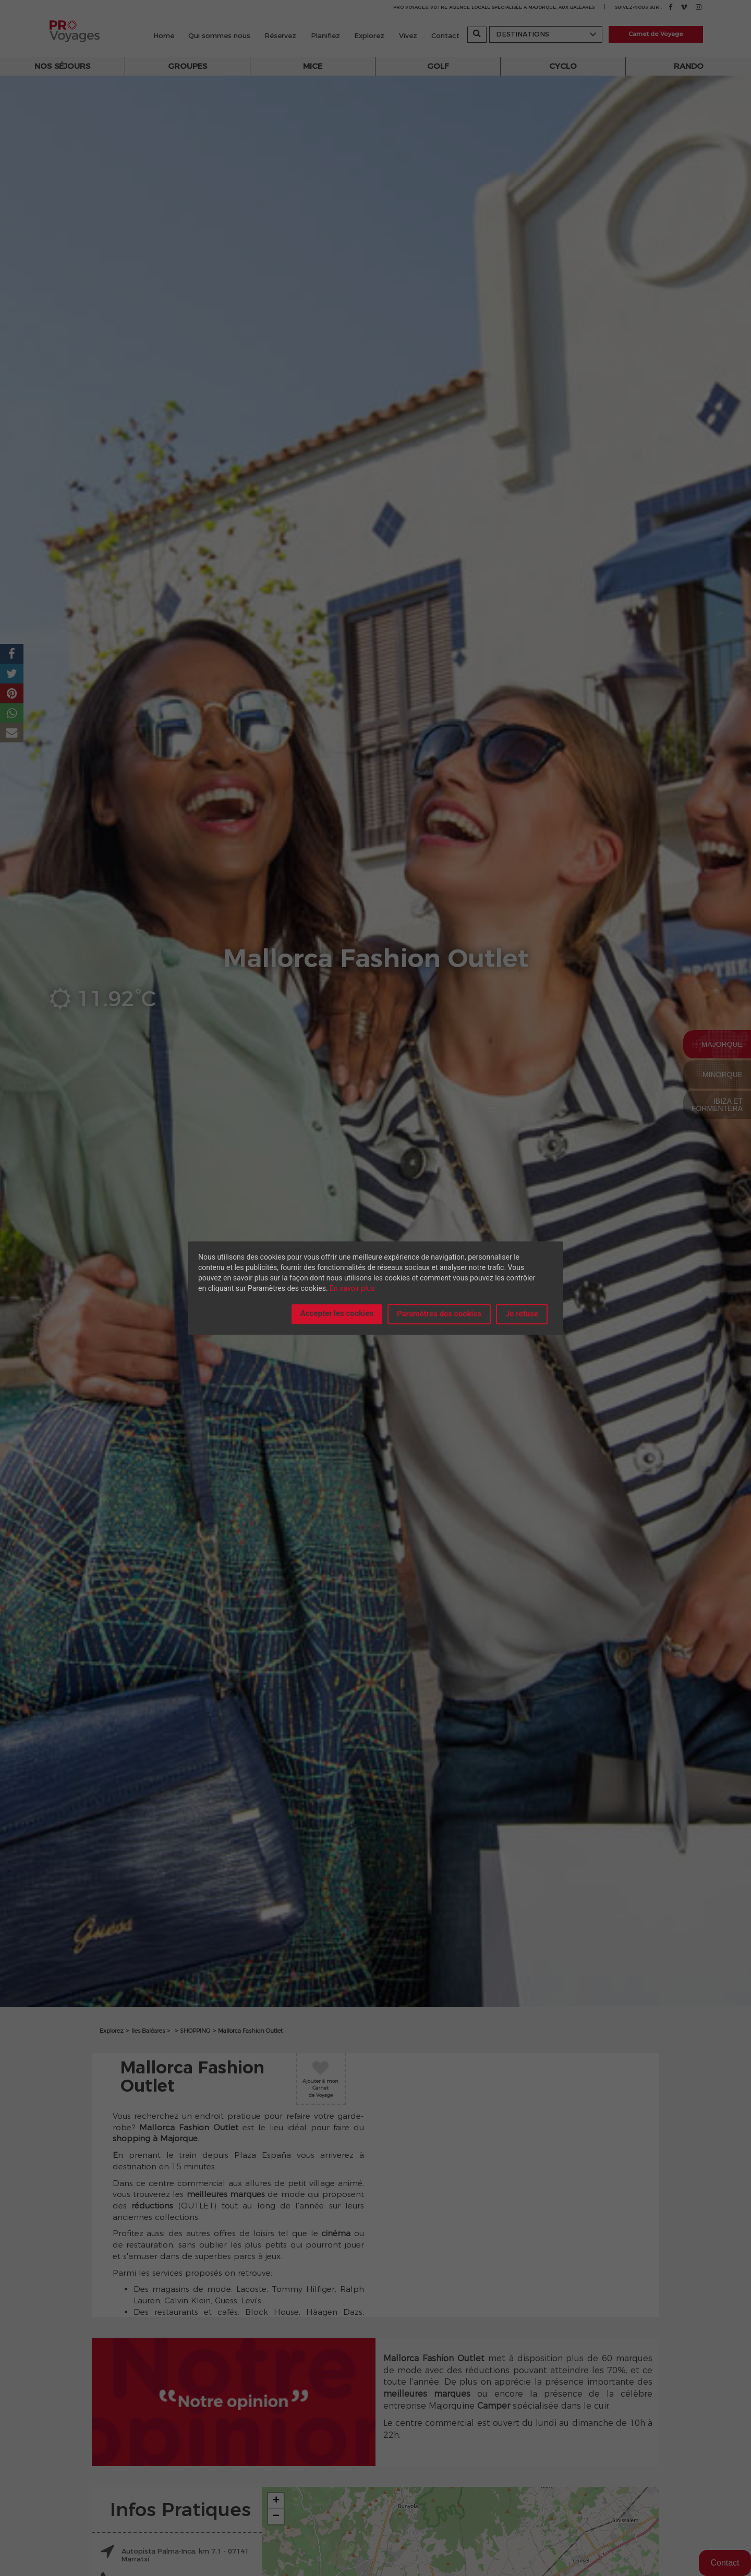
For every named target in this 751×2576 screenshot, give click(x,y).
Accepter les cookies (336, 1313)
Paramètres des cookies (439, 1313)
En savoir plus (352, 1288)
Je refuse (521, 1313)
